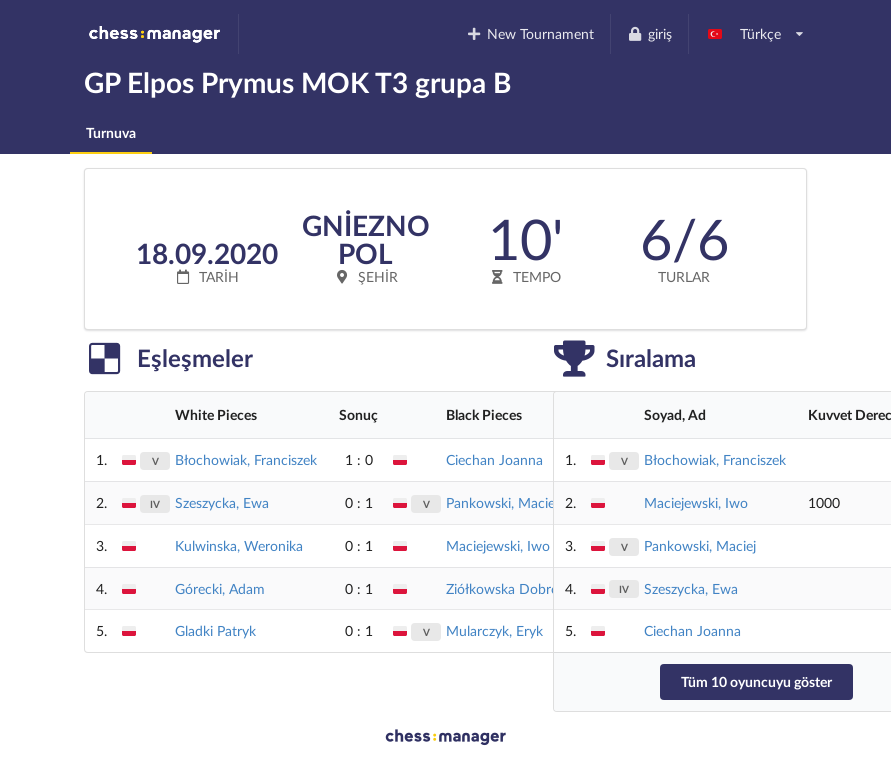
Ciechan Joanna (494, 459)
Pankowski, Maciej (502, 502)
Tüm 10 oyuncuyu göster (756, 681)
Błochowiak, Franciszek (246, 459)
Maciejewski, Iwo (498, 545)
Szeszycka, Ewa (222, 502)
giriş (649, 33)
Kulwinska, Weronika (239, 545)
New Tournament (530, 33)
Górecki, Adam (220, 588)
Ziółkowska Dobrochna (517, 588)
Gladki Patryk (215, 630)
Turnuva (111, 132)
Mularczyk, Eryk (494, 630)
